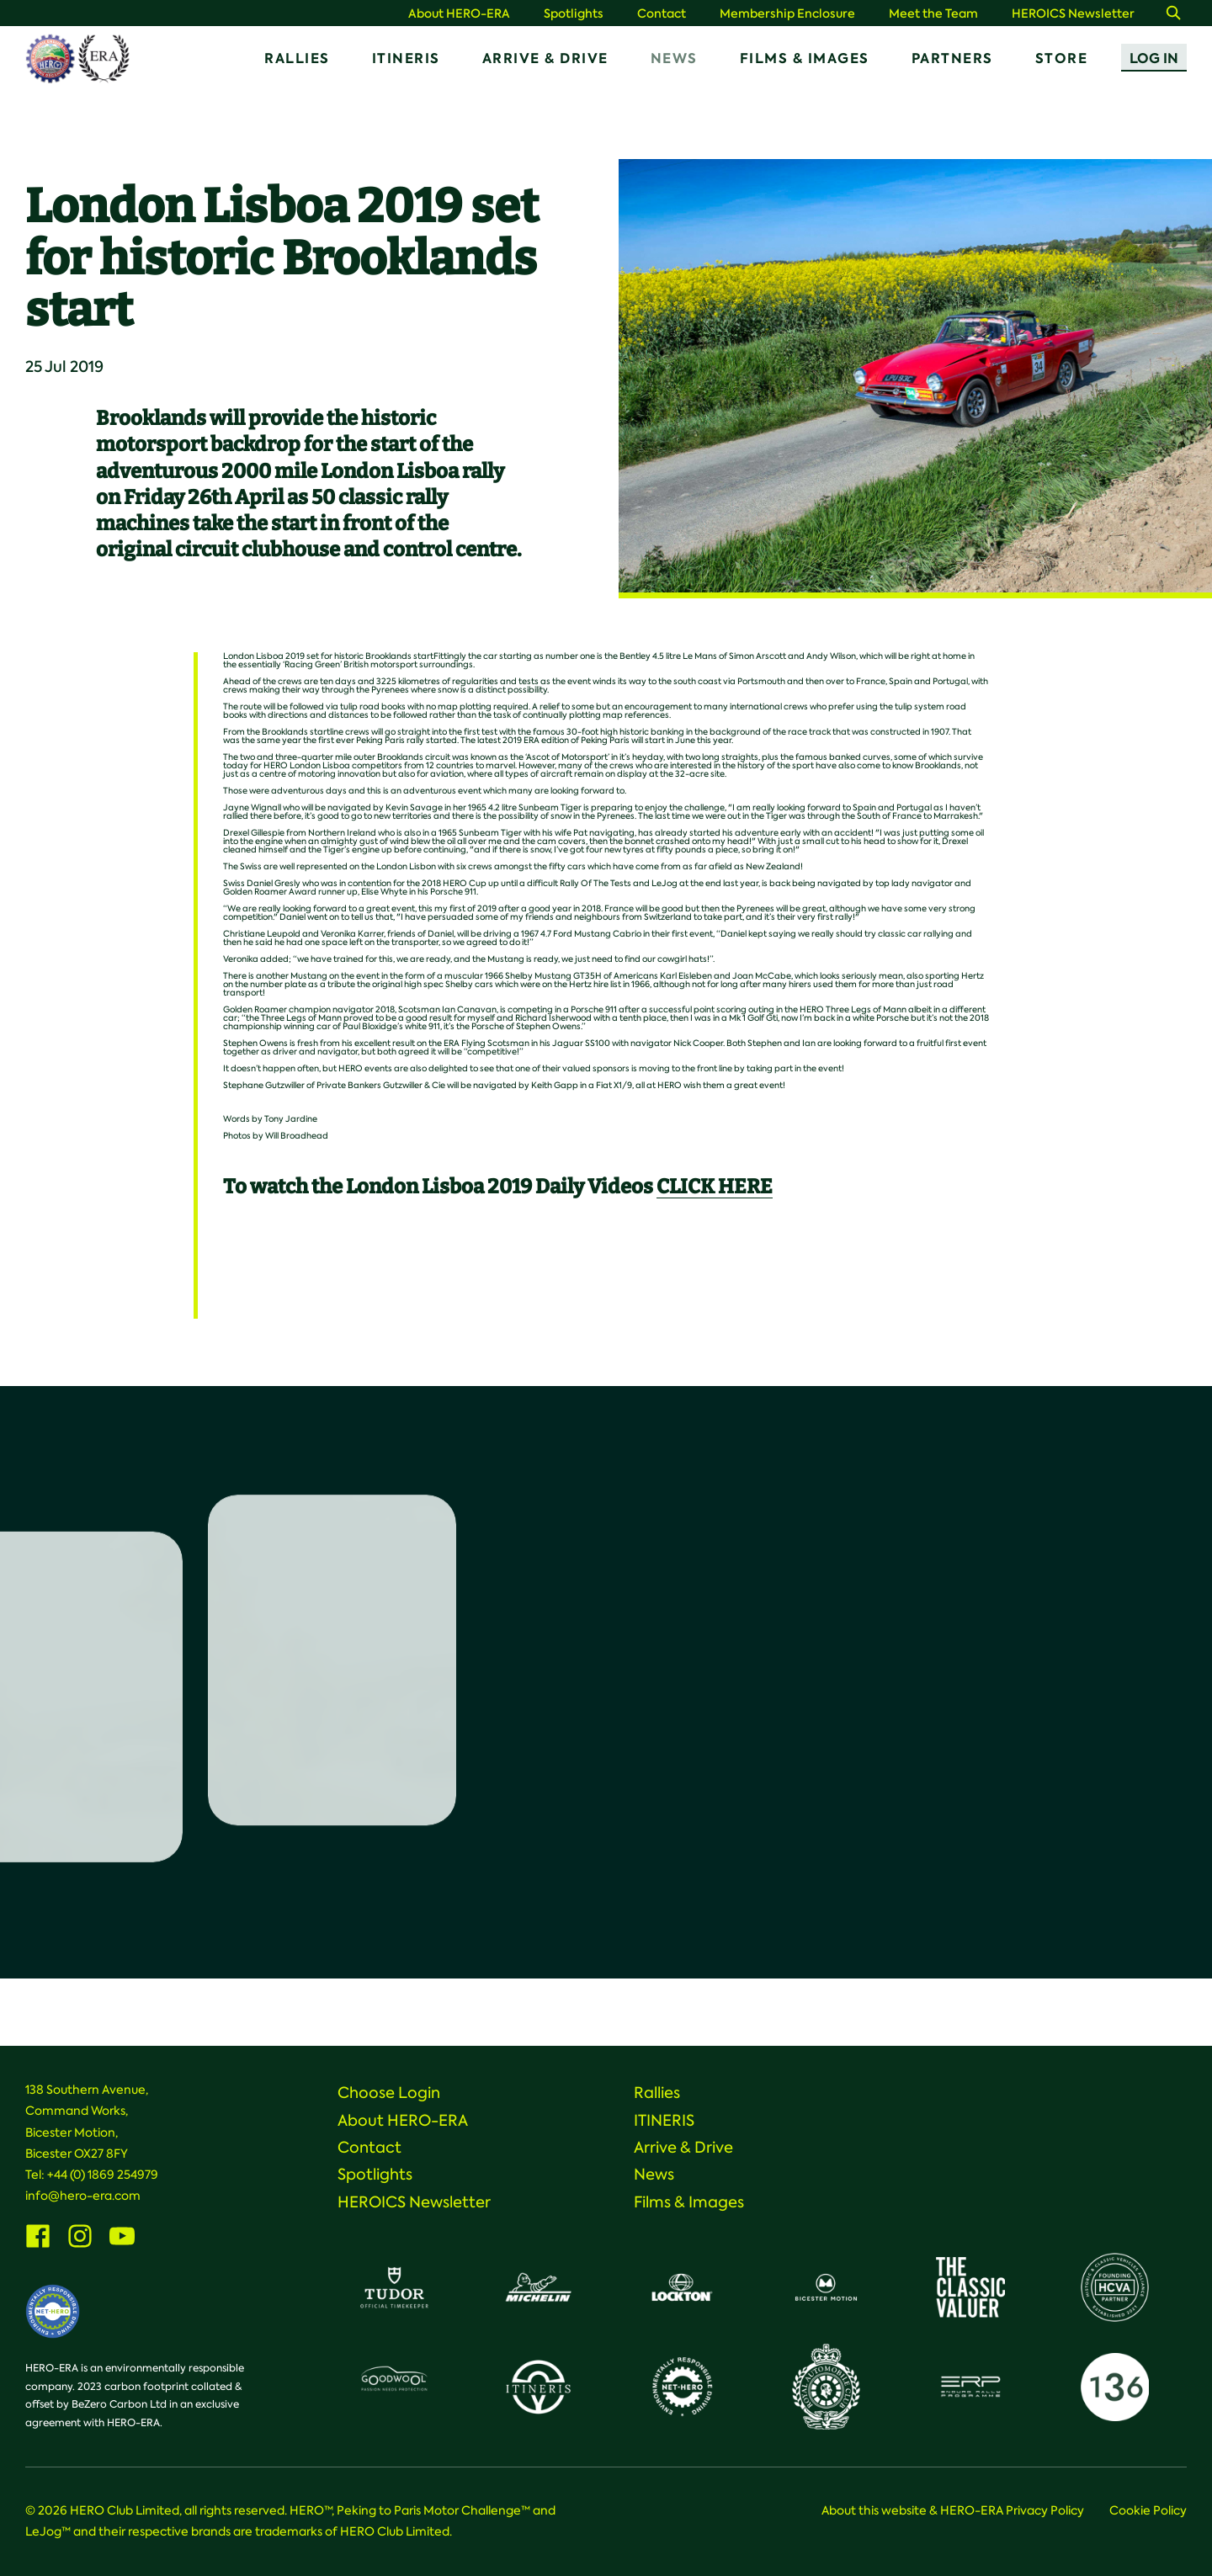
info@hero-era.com (83, 2195)
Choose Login (389, 2093)
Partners (952, 58)
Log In (1154, 58)
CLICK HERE (714, 1186)
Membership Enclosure (787, 14)
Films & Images (804, 58)
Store (1061, 58)
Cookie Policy (1148, 2510)
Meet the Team (933, 14)
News (674, 58)
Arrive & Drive (545, 58)
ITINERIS (406, 58)
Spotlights (573, 14)
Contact (661, 14)
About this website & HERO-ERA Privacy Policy (952, 2510)
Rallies (297, 58)
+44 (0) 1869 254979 (102, 2174)
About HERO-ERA (459, 14)
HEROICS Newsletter (1073, 14)
